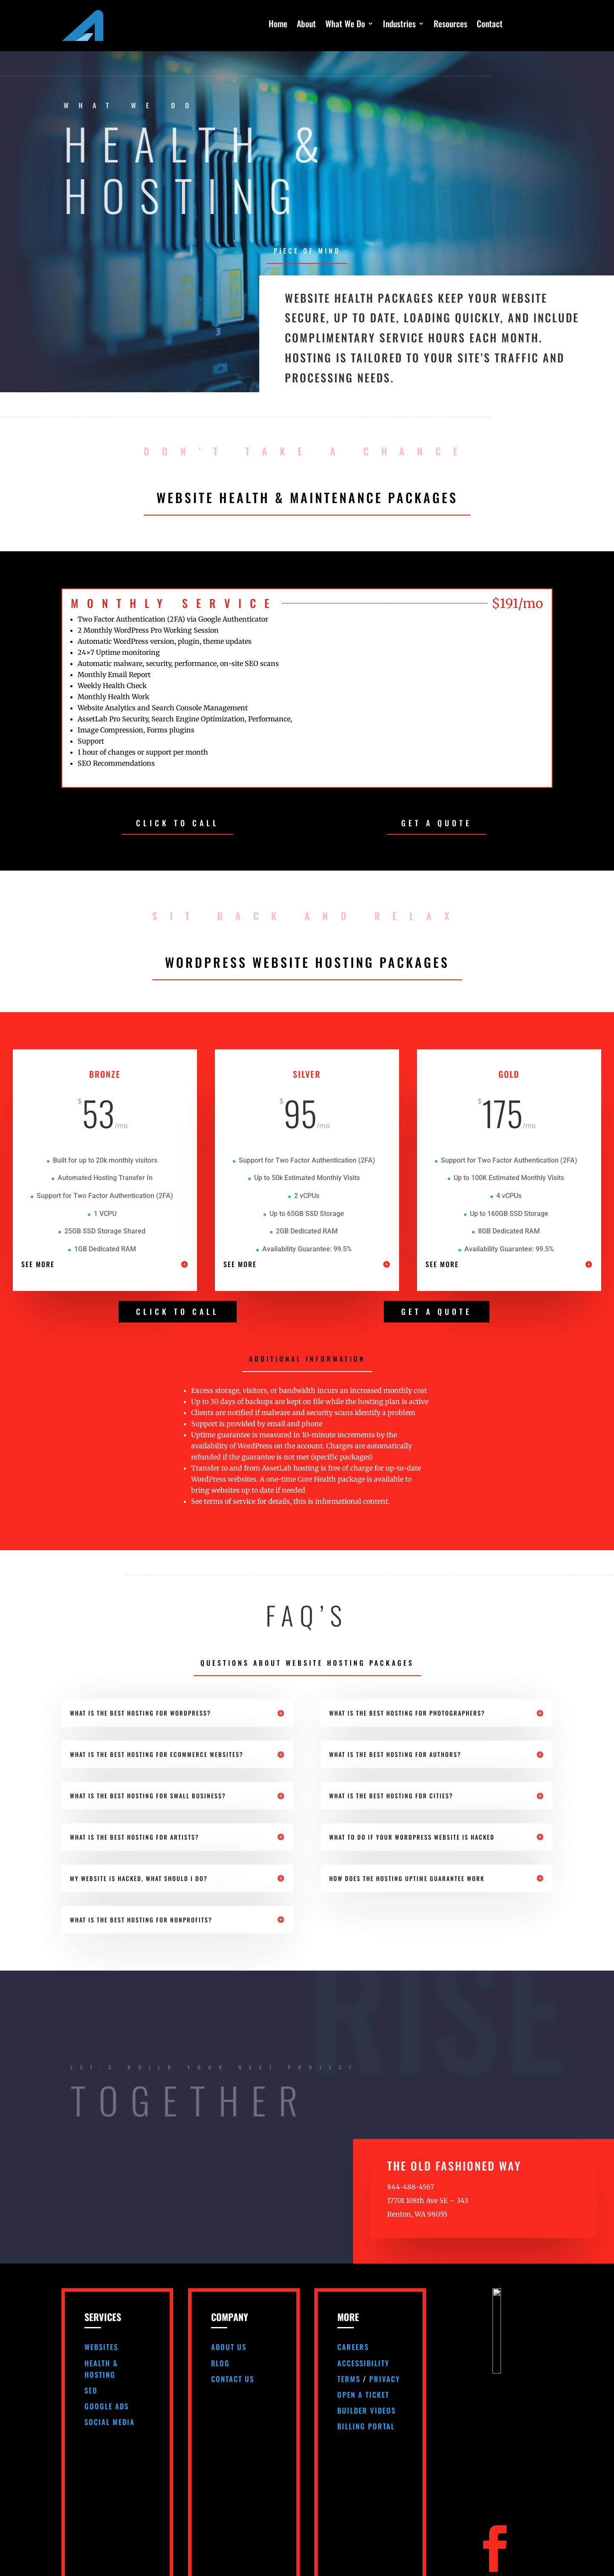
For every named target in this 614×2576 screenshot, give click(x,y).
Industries (399, 25)
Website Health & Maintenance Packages (307, 497)
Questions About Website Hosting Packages (307, 1663)
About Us (228, 2347)
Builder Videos (366, 2410)
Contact (490, 25)
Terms (348, 2378)
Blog (220, 2363)
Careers (353, 2347)
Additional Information (307, 1359)
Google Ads (106, 2406)
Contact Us (232, 2378)
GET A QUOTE (436, 822)
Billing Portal (366, 2426)
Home (278, 25)
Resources (450, 25)
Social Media (109, 2422)
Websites (101, 2347)
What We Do (345, 25)
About (306, 25)
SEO (91, 2390)
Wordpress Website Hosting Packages (307, 962)
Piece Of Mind (307, 251)
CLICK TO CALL (177, 822)
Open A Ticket (363, 2394)
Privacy (384, 2378)
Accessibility (363, 2363)
